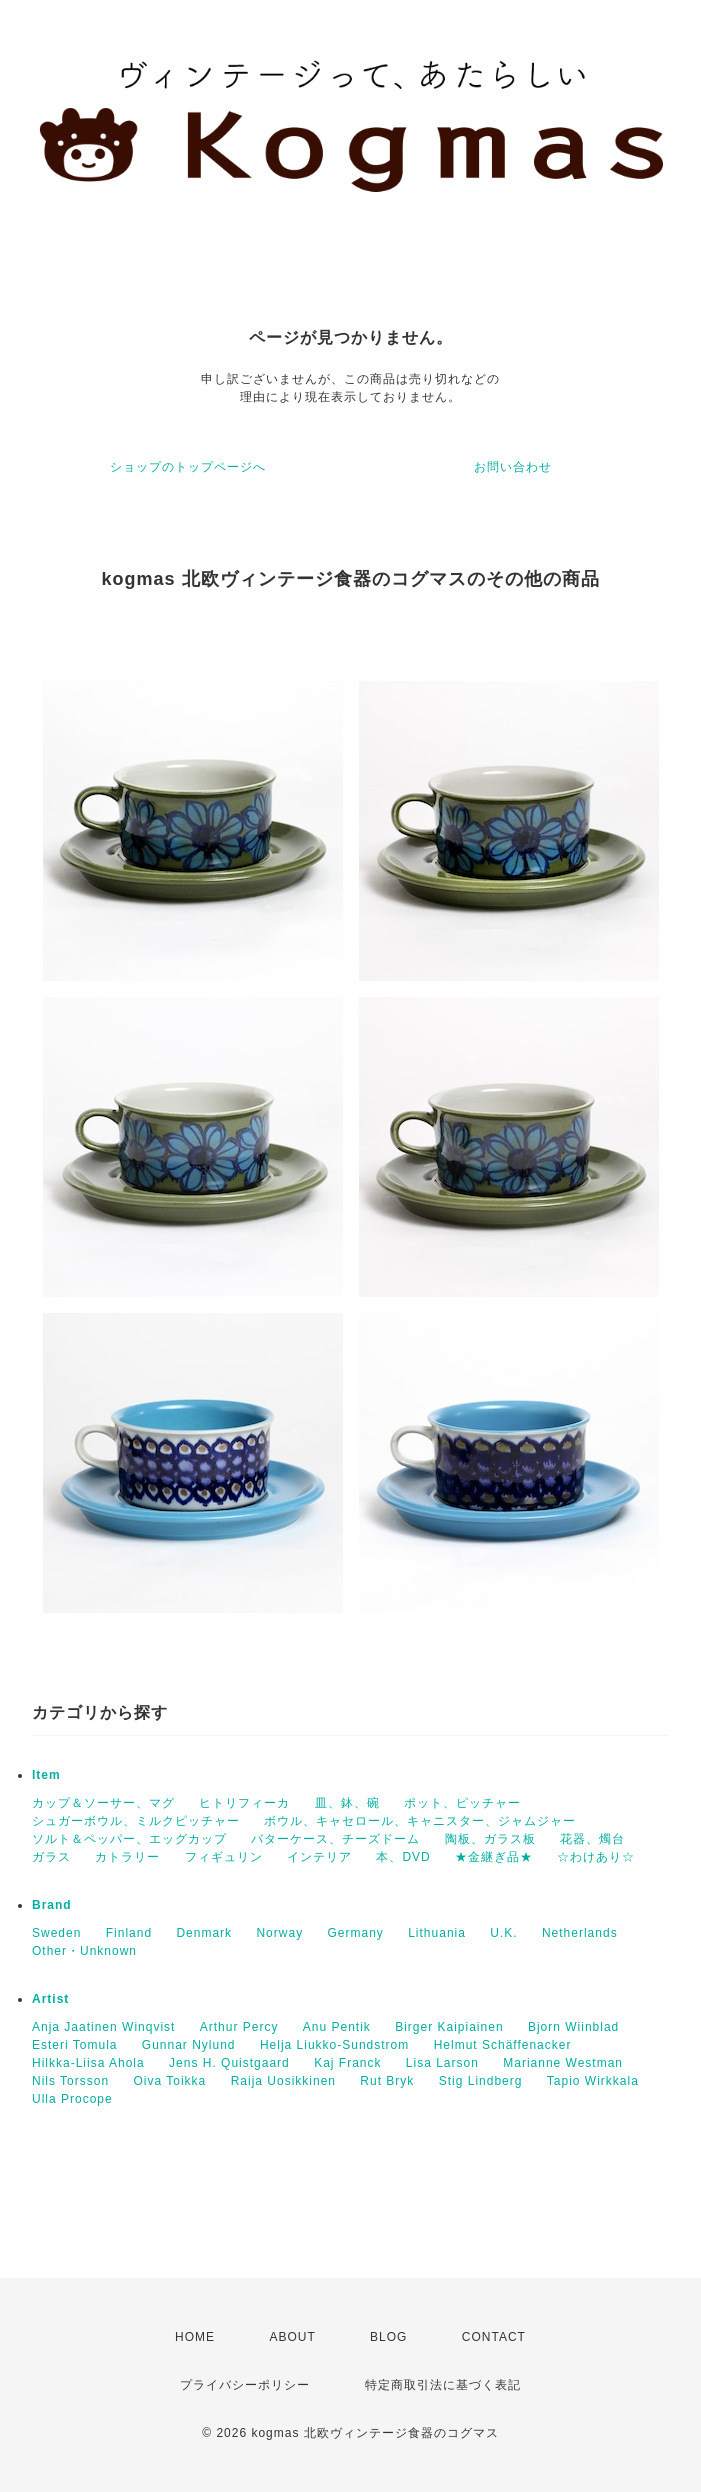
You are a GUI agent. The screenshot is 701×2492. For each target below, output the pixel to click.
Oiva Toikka (169, 2081)
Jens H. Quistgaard (229, 2063)
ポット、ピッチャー (462, 1803)
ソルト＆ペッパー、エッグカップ (129, 1839)
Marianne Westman (563, 2063)
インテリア (319, 1857)
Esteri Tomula (74, 2045)
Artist (50, 1999)
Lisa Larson (442, 2063)
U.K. (503, 1933)
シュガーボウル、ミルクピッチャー (136, 1821)
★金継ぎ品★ (494, 1857)
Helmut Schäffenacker (503, 2045)
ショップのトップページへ (188, 467)
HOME (195, 2337)
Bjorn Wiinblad (573, 2027)
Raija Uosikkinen (283, 2081)
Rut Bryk (387, 2081)
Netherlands (580, 1933)
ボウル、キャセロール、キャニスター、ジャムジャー (420, 1821)
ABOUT (292, 2337)
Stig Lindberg (481, 2081)
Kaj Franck (347, 2063)
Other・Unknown (84, 1951)
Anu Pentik (337, 2027)
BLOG (388, 2337)
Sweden (56, 1933)
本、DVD (403, 1857)
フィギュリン (224, 1857)
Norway (279, 1933)
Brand (52, 1905)
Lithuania (437, 1933)
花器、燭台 (592, 1839)
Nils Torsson (70, 2081)
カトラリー (127, 1857)
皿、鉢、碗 (347, 1803)
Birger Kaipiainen (449, 2027)
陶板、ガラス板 (490, 1839)
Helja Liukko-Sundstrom (334, 2045)
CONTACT (494, 2337)
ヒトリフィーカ (244, 1803)
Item (46, 1775)
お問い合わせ (513, 467)
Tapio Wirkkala (593, 2081)
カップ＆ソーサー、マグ (103, 1803)
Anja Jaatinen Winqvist (103, 2027)
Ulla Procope (72, 2099)
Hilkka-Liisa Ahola (88, 2063)
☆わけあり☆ (596, 1857)
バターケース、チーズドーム (335, 1839)
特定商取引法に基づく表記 (443, 2385)
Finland (129, 1933)
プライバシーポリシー (245, 2385)
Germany (355, 1933)
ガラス (51, 1857)
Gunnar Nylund (189, 2045)
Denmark (204, 1933)
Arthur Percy (239, 2027)
